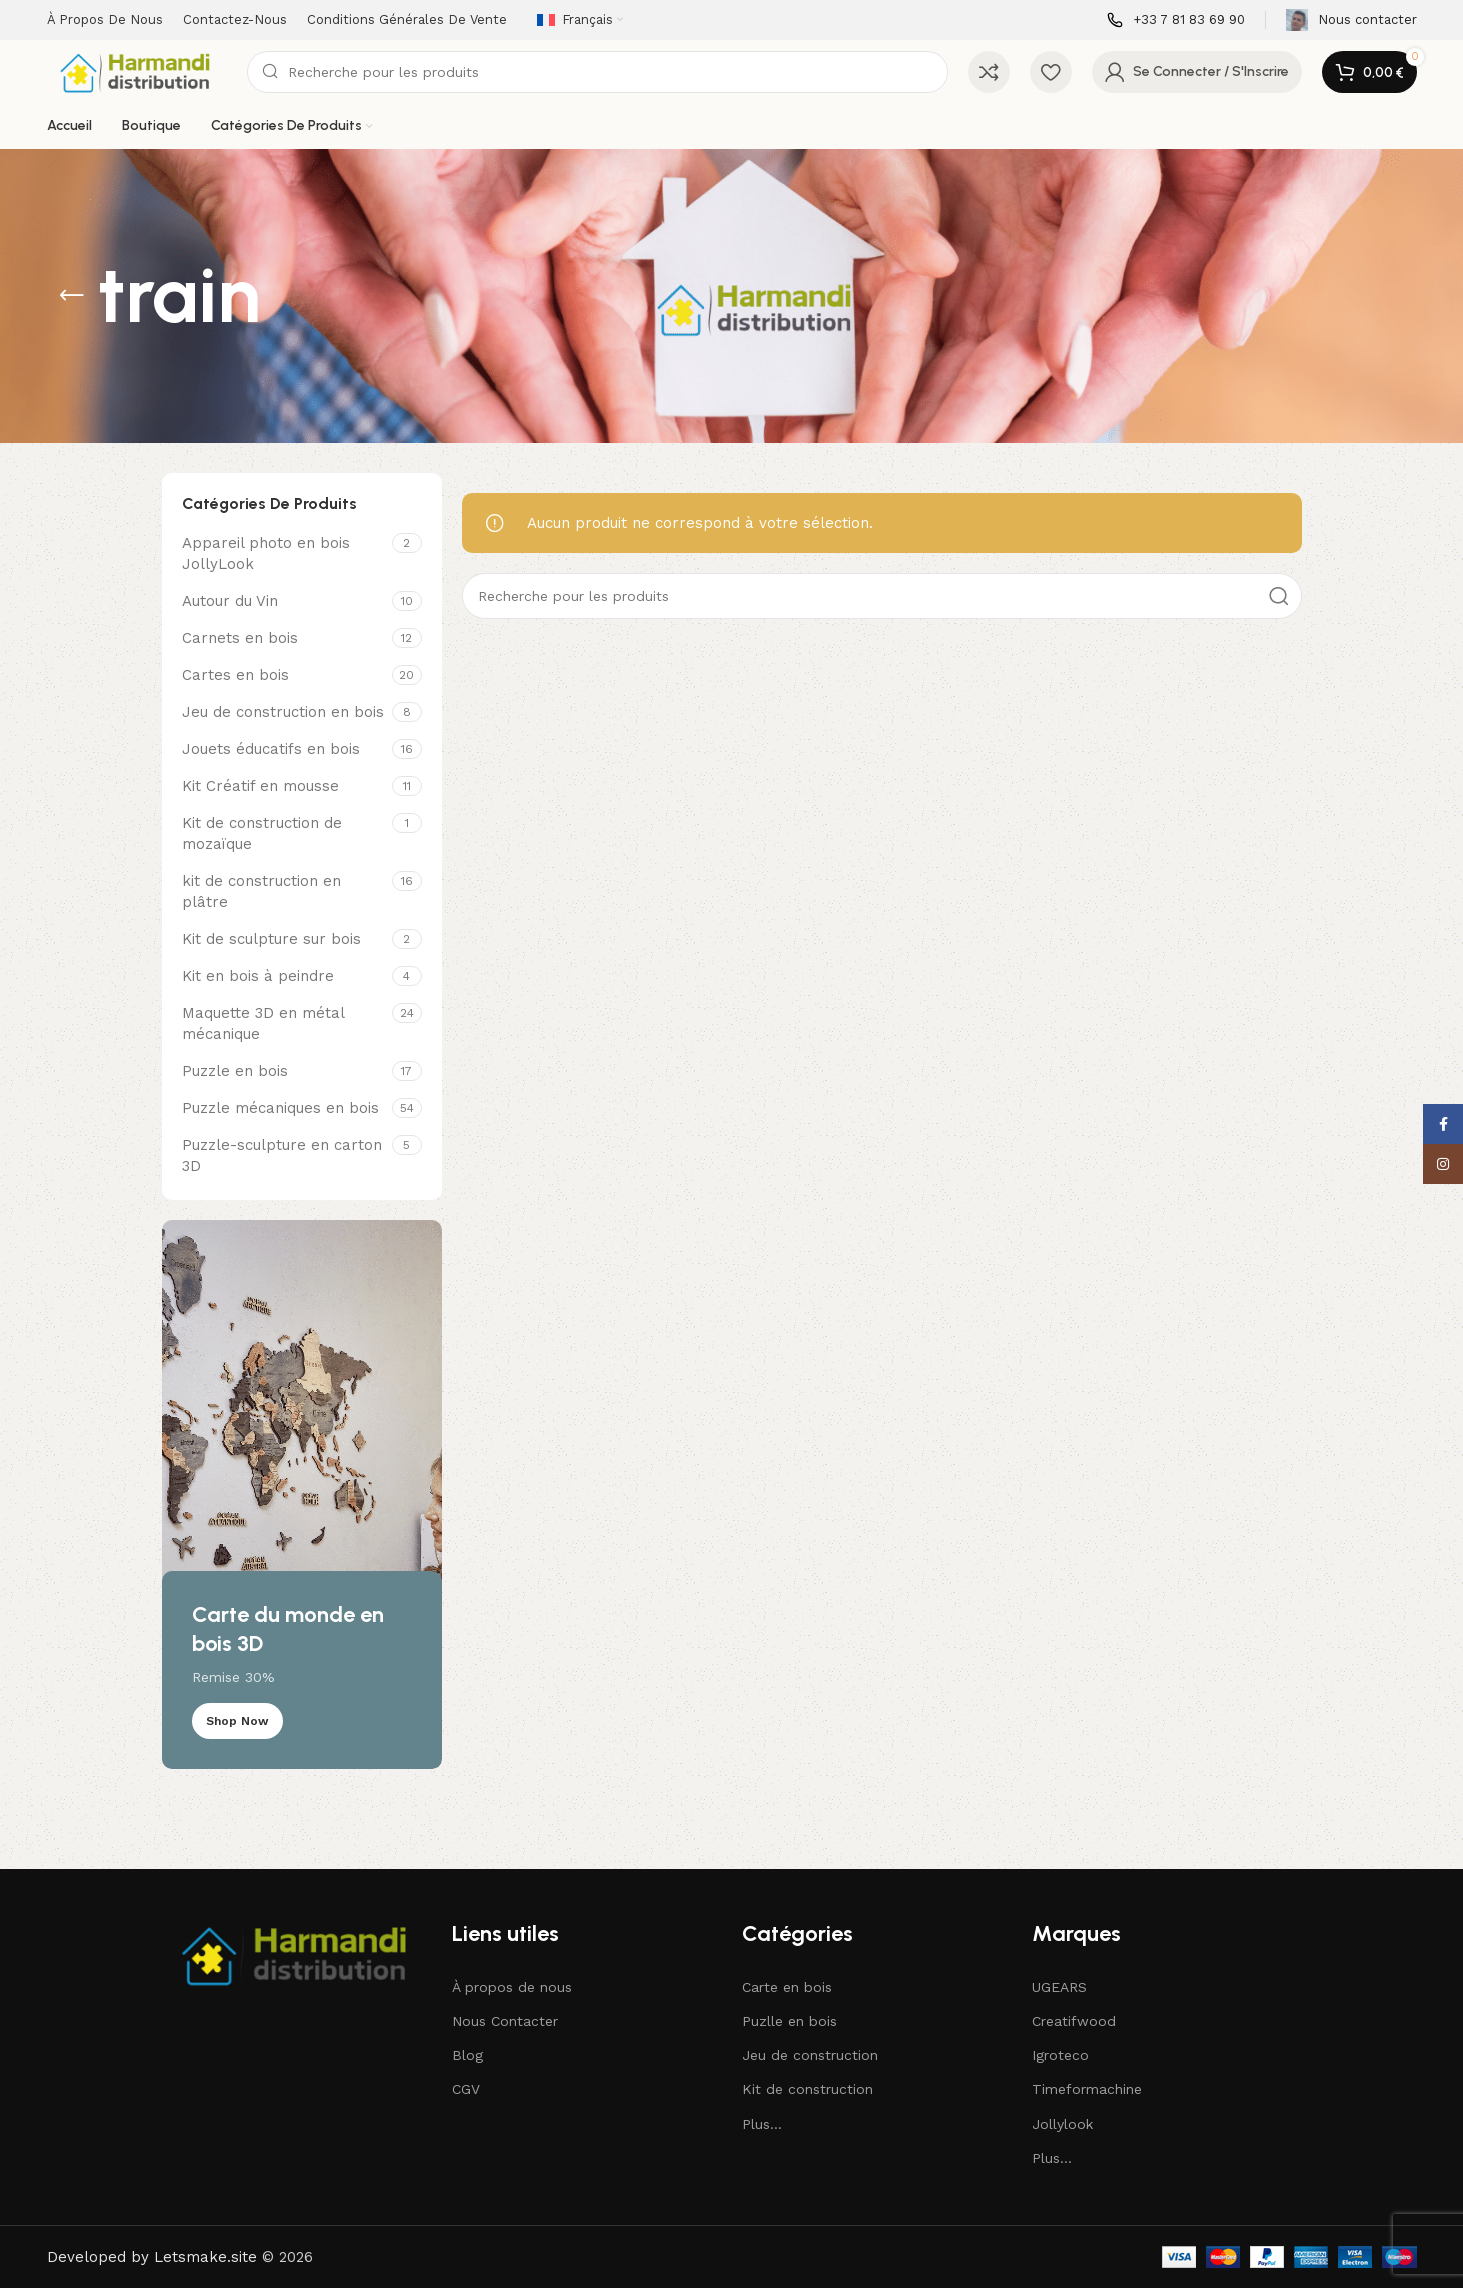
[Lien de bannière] (302, 1494)
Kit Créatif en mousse (260, 786)
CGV (466, 2089)
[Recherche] (597, 72)
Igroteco (1060, 2055)
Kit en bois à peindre (258, 976)
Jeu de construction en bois (283, 712)
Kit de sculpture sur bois (271, 939)
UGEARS (1059, 1987)
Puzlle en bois (789, 2021)
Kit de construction (807, 2089)
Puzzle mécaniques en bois (280, 1108)
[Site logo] (137, 71)
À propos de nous (512, 1987)
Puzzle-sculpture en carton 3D (282, 1155)
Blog (467, 2055)
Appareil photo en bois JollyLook (266, 553)
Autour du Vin (230, 601)
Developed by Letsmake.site (152, 2257)
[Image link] (297, 1953)
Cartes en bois (235, 675)
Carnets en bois (240, 638)
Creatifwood (1074, 2021)
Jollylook (1062, 2124)
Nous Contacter (505, 2021)
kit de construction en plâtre (261, 891)
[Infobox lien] (1176, 20)
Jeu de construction (810, 2055)
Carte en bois (787, 1987)
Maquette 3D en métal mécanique (263, 1023)
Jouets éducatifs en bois (271, 749)
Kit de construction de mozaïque (262, 833)
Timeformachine (1087, 2089)
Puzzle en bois (235, 1071)
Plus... (762, 2124)
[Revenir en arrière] (72, 296)
